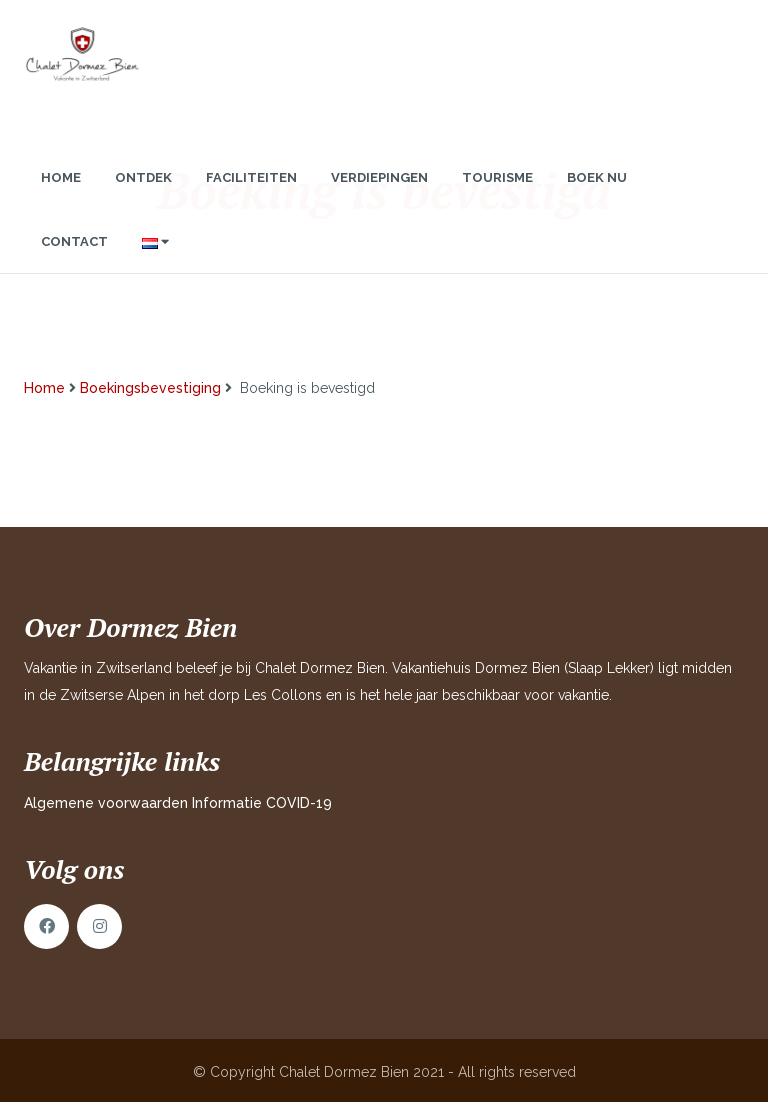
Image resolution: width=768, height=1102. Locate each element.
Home (61, 197)
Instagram (99, 926)
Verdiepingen (379, 197)
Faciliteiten (251, 197)
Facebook (46, 926)
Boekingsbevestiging (150, 388)
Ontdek (143, 197)
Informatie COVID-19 (262, 803)
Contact (74, 261)
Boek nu (597, 197)
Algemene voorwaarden (106, 803)
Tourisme (497, 197)
